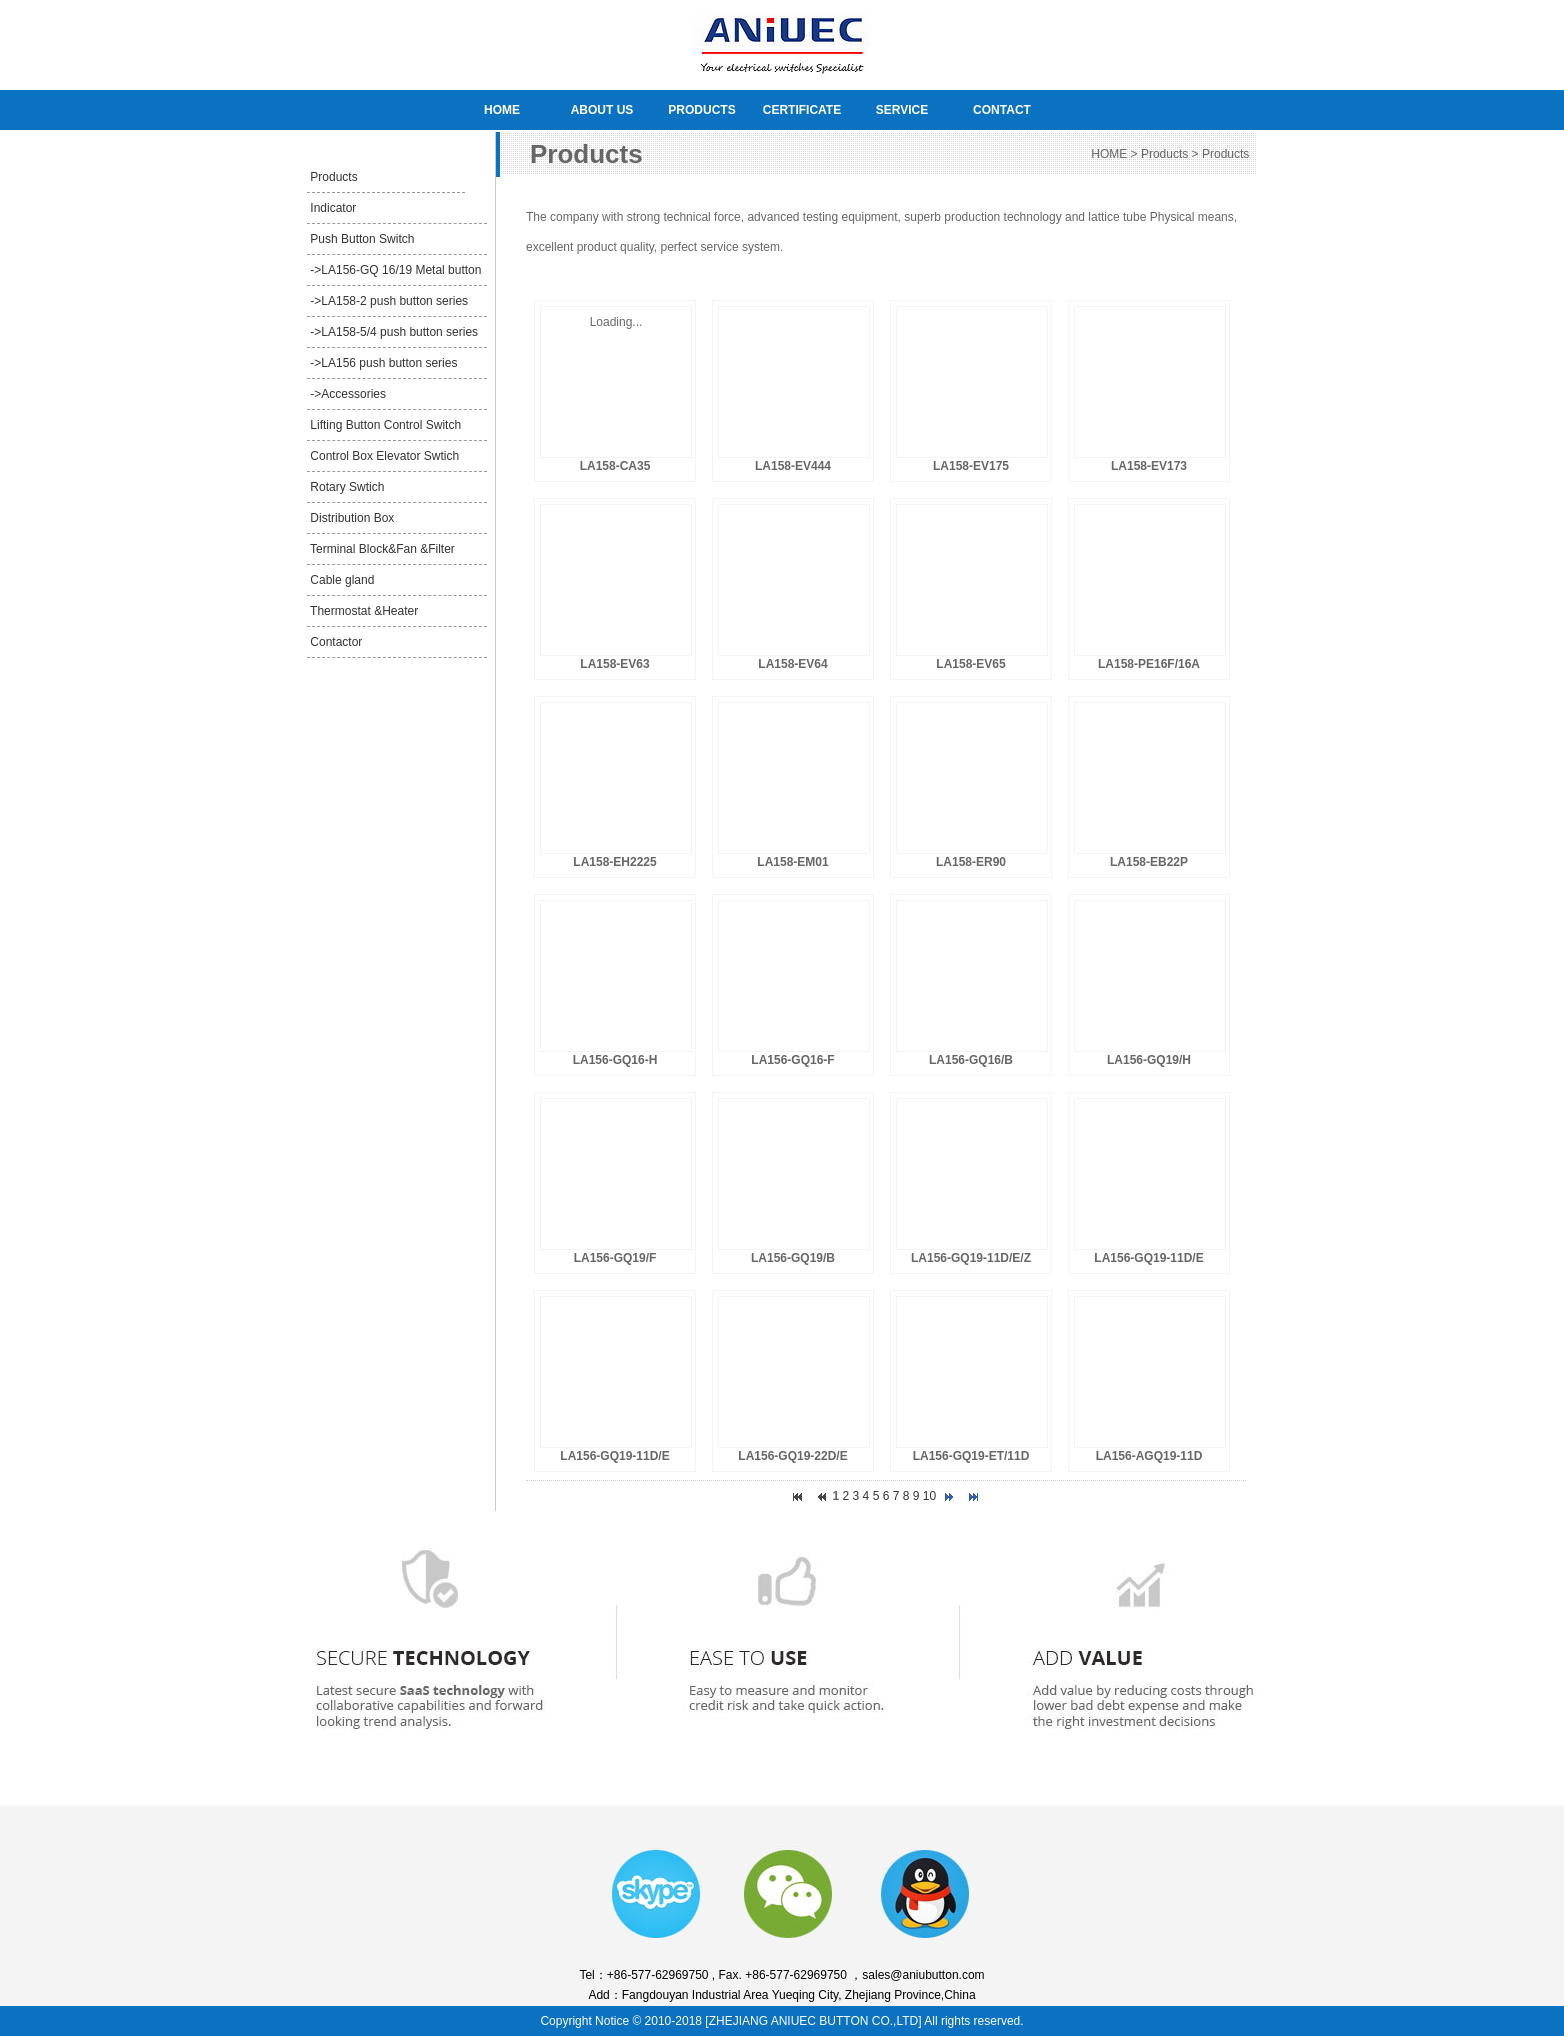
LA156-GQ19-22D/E (792, 1456)
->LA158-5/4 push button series (392, 332)
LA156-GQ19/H (1149, 1060)
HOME (502, 110)
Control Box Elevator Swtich (383, 456)
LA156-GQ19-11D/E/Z (971, 1258)
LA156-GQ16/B (971, 1060)
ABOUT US (602, 110)
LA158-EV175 (971, 466)
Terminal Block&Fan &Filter (381, 549)
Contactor (334, 642)
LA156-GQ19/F (615, 1258)
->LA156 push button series (382, 363)
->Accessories (346, 394)
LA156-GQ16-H (615, 1060)
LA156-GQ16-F (792, 1060)
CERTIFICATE (802, 110)
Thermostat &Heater (362, 611)
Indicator (331, 208)
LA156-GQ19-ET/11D (971, 1456)
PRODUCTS (701, 110)
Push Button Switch (360, 239)
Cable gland (340, 580)
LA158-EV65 (970, 664)
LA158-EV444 (793, 466)
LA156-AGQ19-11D (1149, 1456)
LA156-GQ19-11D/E (1148, 1258)
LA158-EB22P (1149, 862)
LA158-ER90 (971, 862)
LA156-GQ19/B (793, 1258)
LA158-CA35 (615, 466)
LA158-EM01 (792, 862)
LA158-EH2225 (614, 862)
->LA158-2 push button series (387, 301)
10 (929, 1496)
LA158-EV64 (792, 664)
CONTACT (1002, 110)
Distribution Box (350, 518)
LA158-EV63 (614, 664)
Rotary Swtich (345, 487)
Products (332, 177)
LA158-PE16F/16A (1149, 664)
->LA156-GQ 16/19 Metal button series (394, 274)
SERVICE (902, 110)
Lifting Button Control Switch (384, 425)
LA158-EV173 (1149, 466)
